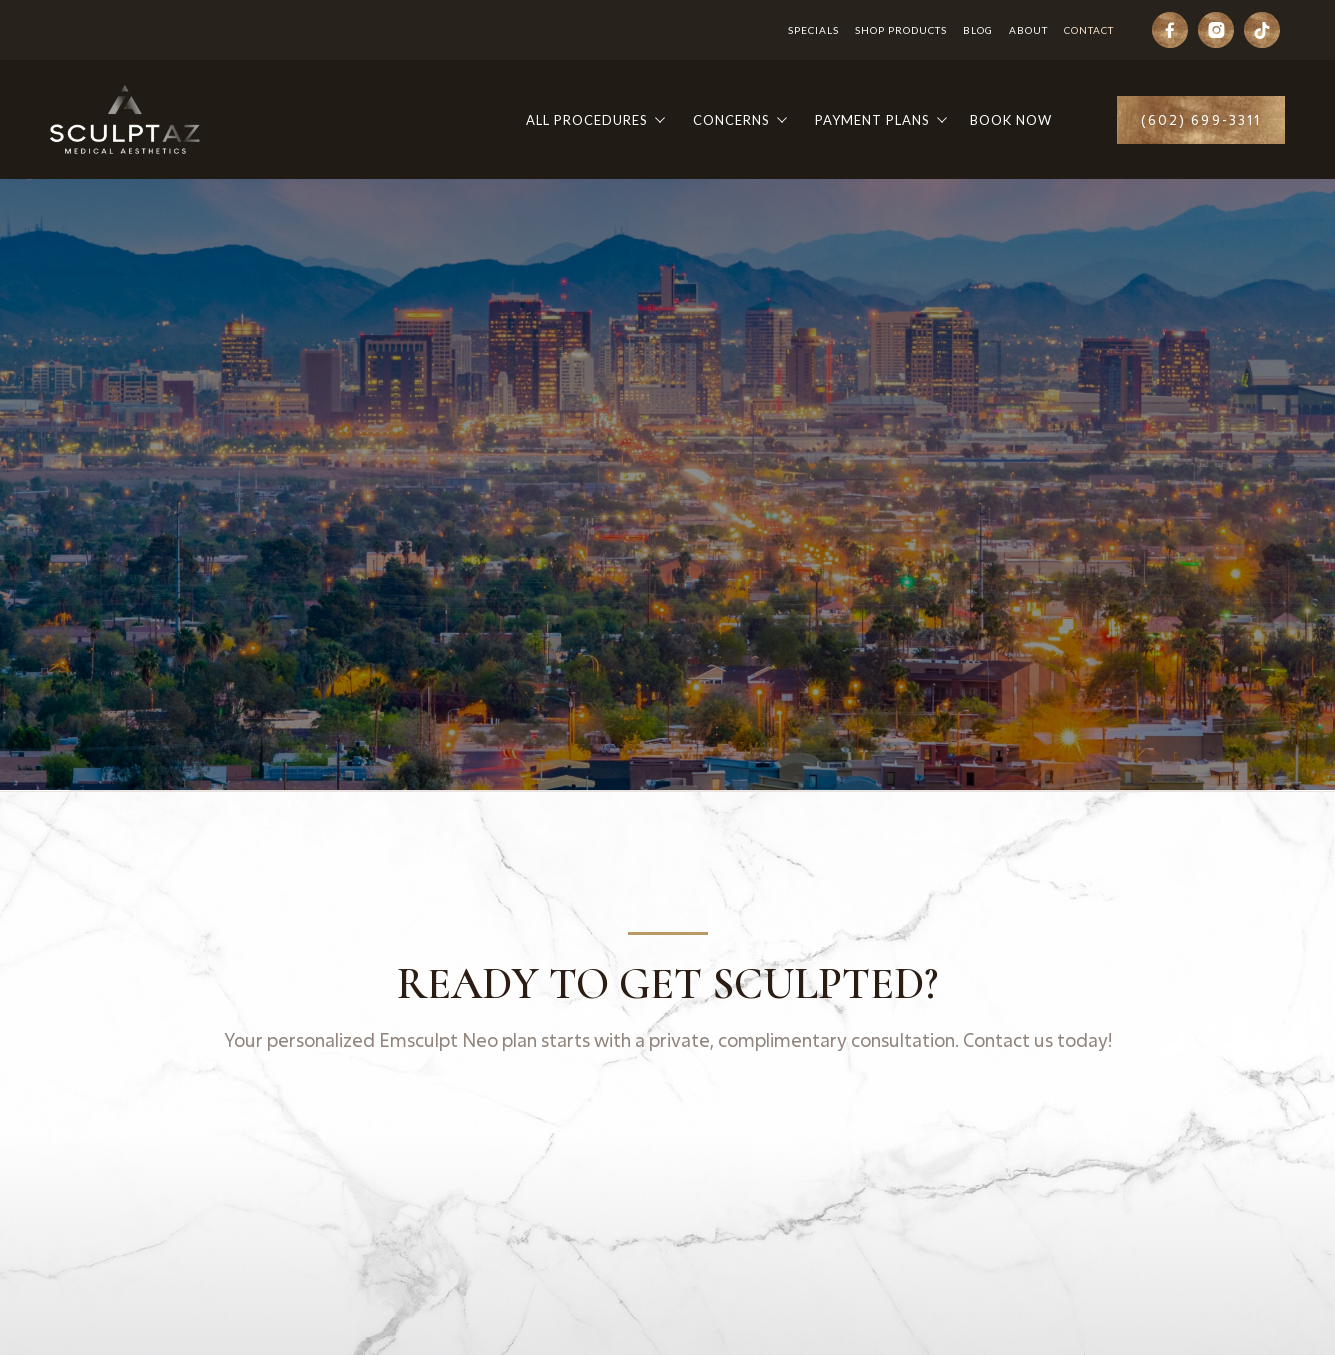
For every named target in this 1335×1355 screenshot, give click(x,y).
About (1028, 30)
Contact (1089, 30)
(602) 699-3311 (1201, 120)
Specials (813, 30)
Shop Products (901, 30)
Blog (978, 30)
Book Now (1011, 120)
